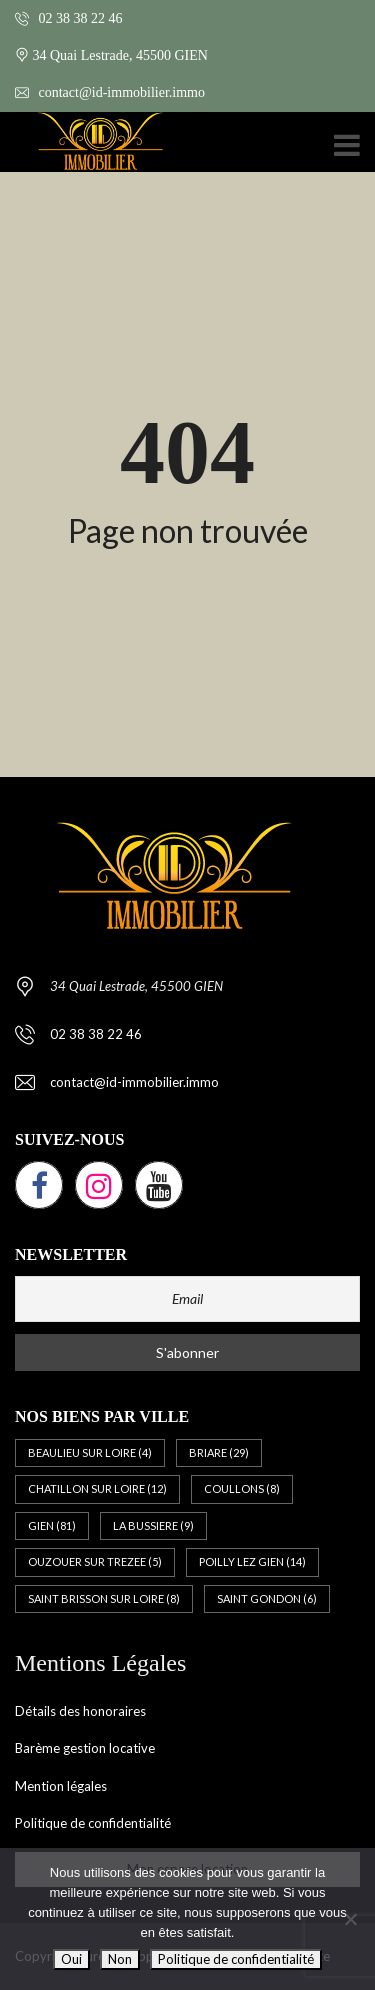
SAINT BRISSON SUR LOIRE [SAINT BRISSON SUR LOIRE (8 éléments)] (104, 1598)
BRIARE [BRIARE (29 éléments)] (219, 1452)
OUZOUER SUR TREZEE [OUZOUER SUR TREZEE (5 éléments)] (95, 1561)
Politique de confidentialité (93, 1823)
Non (120, 1959)
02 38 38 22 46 (69, 18)
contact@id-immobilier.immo (110, 92)
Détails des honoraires (80, 1711)
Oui (71, 1959)
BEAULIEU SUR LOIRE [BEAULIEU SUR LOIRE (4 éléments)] (90, 1452)
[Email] (187, 1299)
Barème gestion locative (85, 1748)
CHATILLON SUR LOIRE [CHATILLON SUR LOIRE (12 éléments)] (97, 1488)
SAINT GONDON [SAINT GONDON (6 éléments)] (267, 1598)
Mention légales (61, 1786)
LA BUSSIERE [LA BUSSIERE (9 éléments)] (153, 1525)
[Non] (350, 1919)
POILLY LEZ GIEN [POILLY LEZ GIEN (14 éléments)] (252, 1561)
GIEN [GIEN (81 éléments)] (52, 1525)
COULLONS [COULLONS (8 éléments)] (242, 1488)
